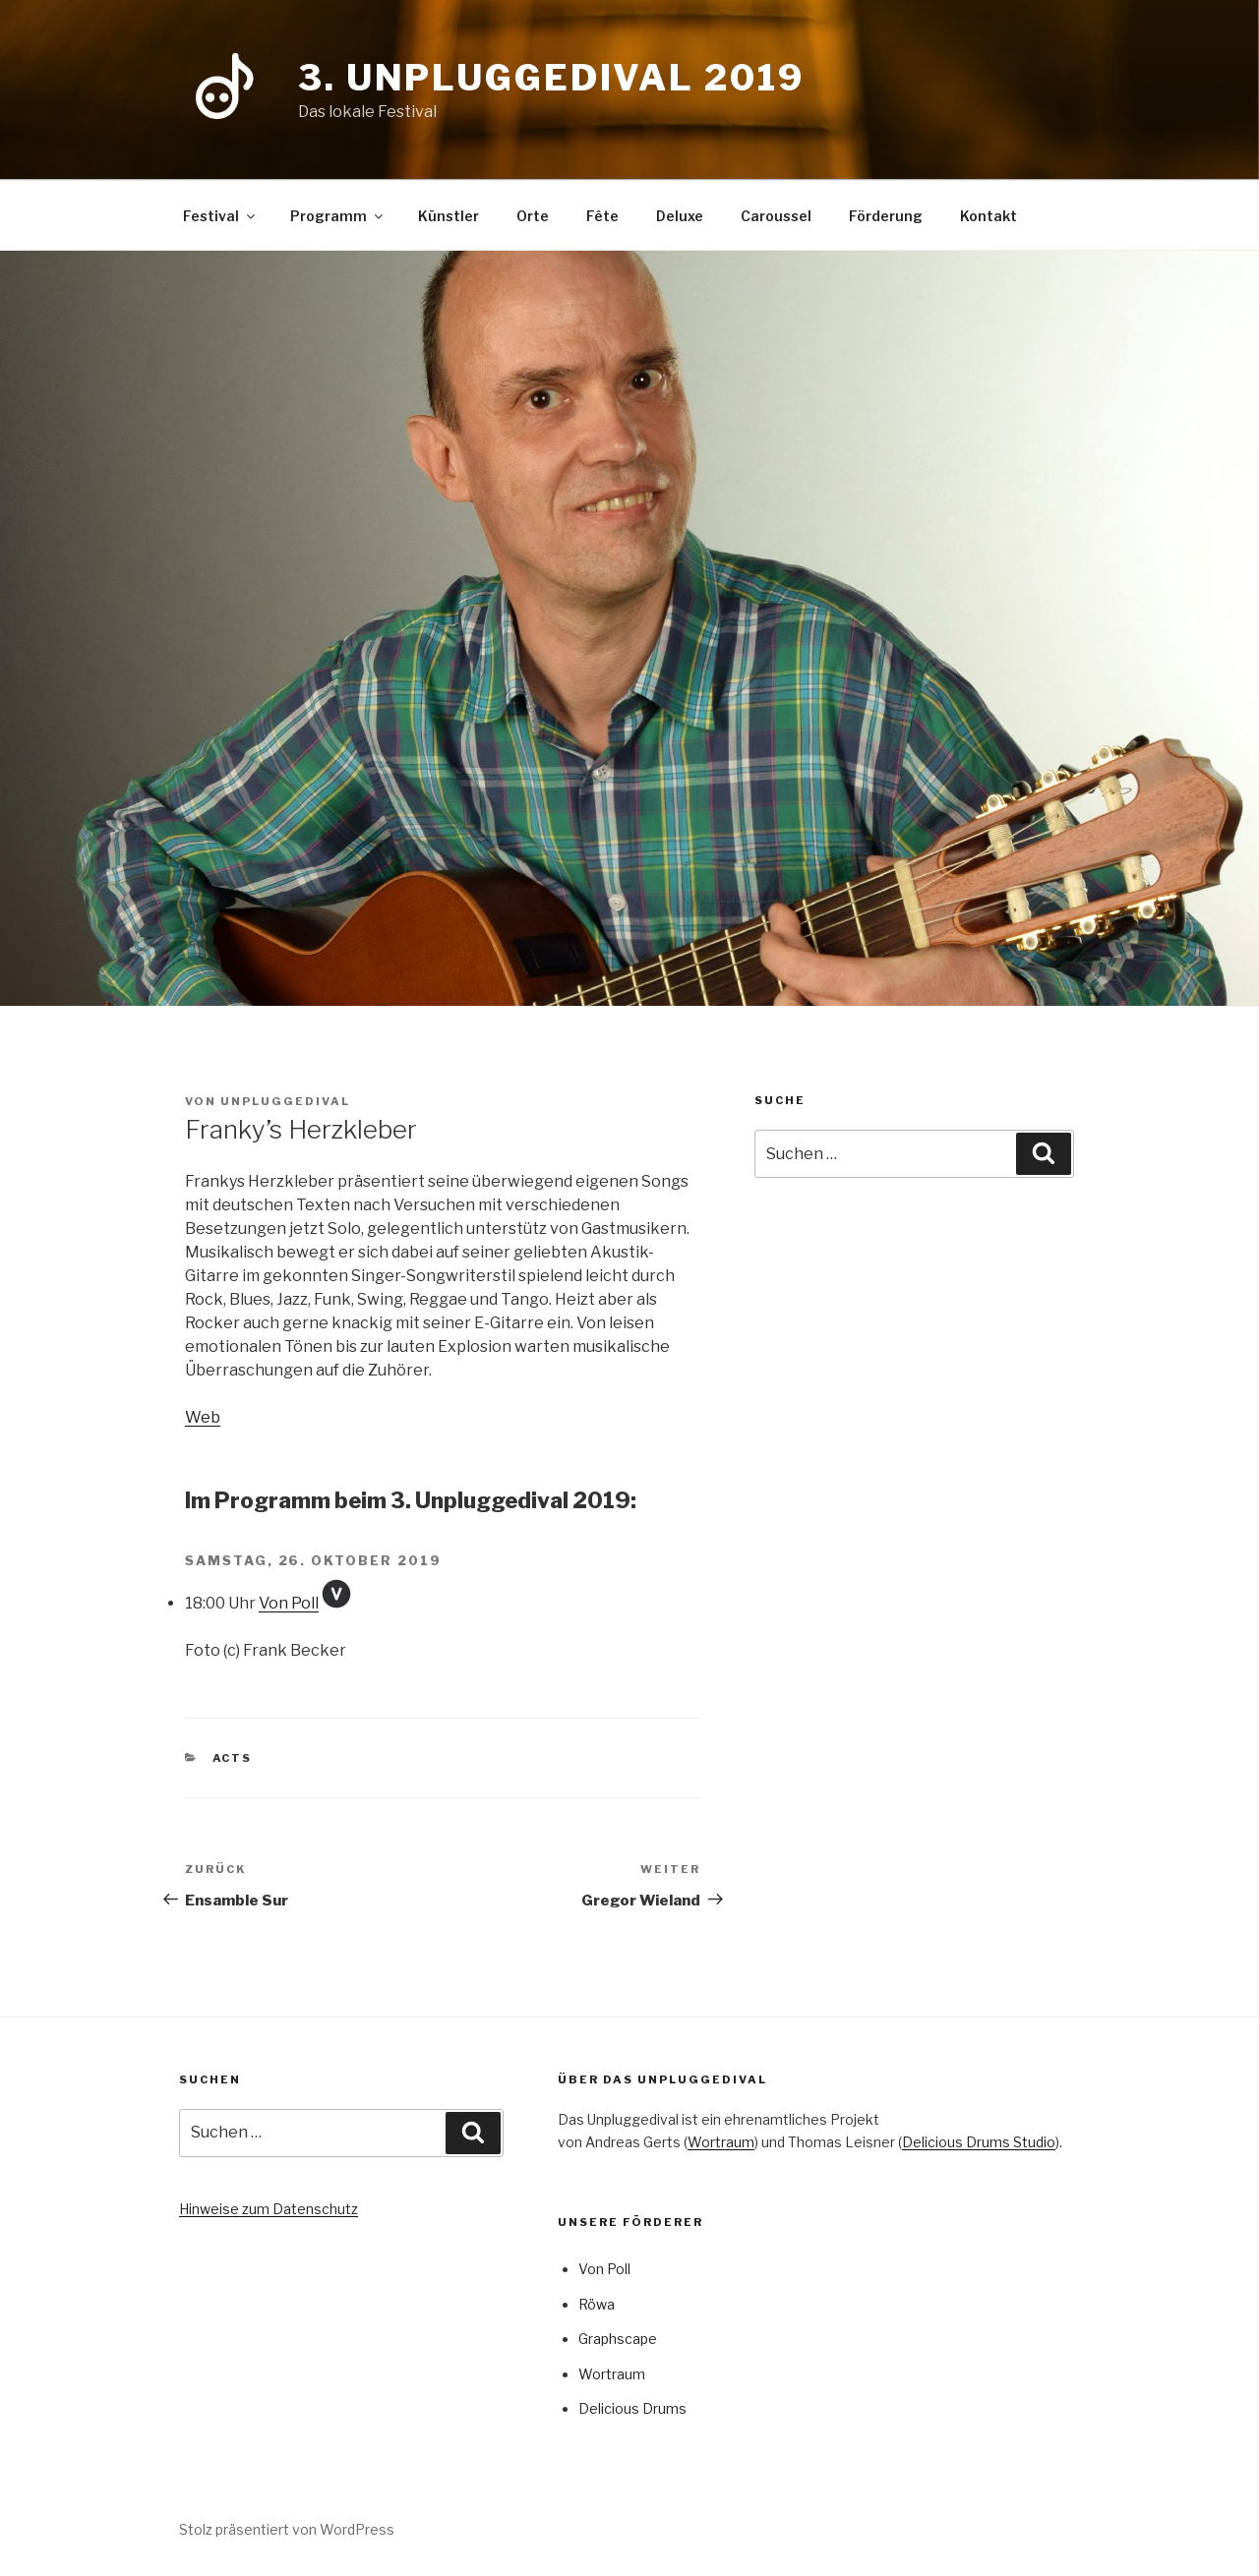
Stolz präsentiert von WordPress (286, 2529)
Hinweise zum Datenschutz (268, 2208)
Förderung (886, 215)
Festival (220, 215)
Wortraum (721, 2142)
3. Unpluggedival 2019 (551, 77)
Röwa (596, 2304)
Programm (338, 215)
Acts (232, 1758)
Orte (532, 215)
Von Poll (289, 1603)
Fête (602, 215)
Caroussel (776, 215)
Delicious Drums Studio (978, 2142)
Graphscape (617, 2338)
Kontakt (988, 215)
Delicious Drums (632, 2408)
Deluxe (679, 215)
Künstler (448, 215)
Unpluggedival (285, 1101)
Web (202, 1417)
